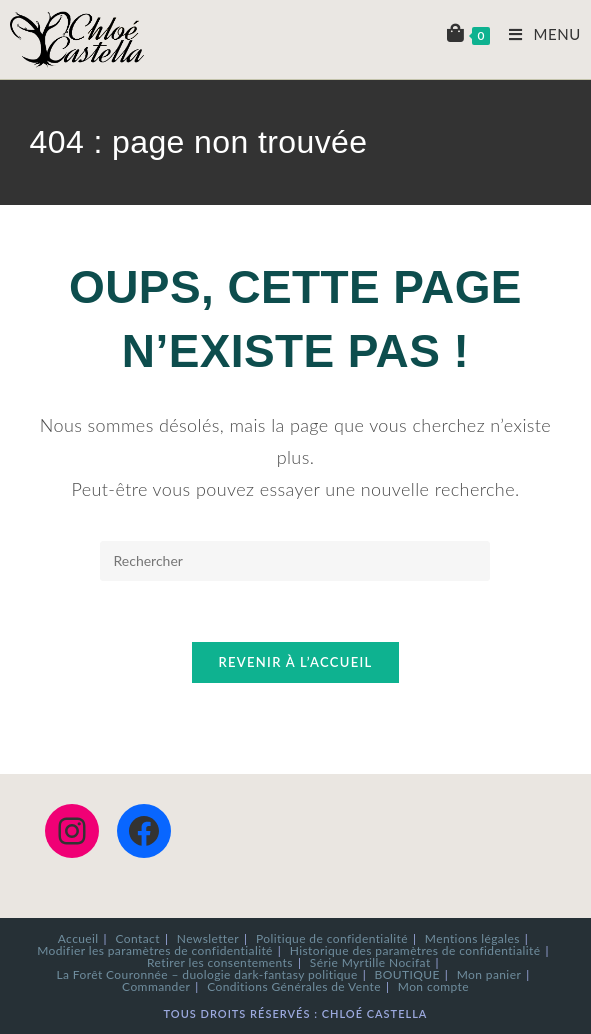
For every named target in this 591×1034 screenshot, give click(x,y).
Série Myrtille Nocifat (370, 962)
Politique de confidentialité (332, 938)
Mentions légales (472, 938)
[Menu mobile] (537, 34)
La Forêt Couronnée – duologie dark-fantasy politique (206, 974)
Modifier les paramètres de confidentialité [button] (155, 950)
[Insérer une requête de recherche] (295, 561)
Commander (156, 986)
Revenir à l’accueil (295, 662)
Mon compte (433, 986)
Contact (138, 938)
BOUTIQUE (407, 974)
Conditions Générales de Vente (294, 986)
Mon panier (489, 974)
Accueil (78, 938)
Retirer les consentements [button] (220, 962)
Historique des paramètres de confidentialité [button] (415, 950)
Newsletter (208, 938)
